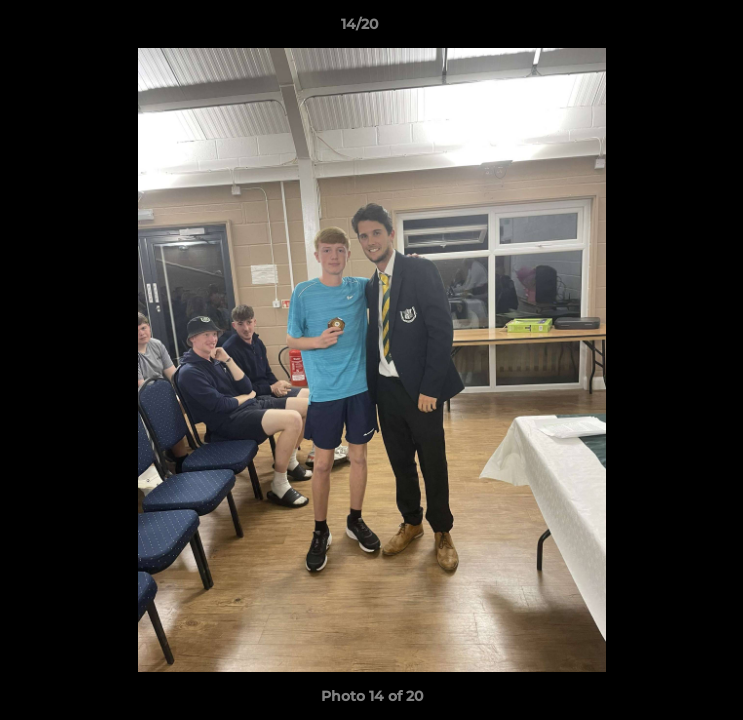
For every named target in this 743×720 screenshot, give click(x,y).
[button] (671, 29)
